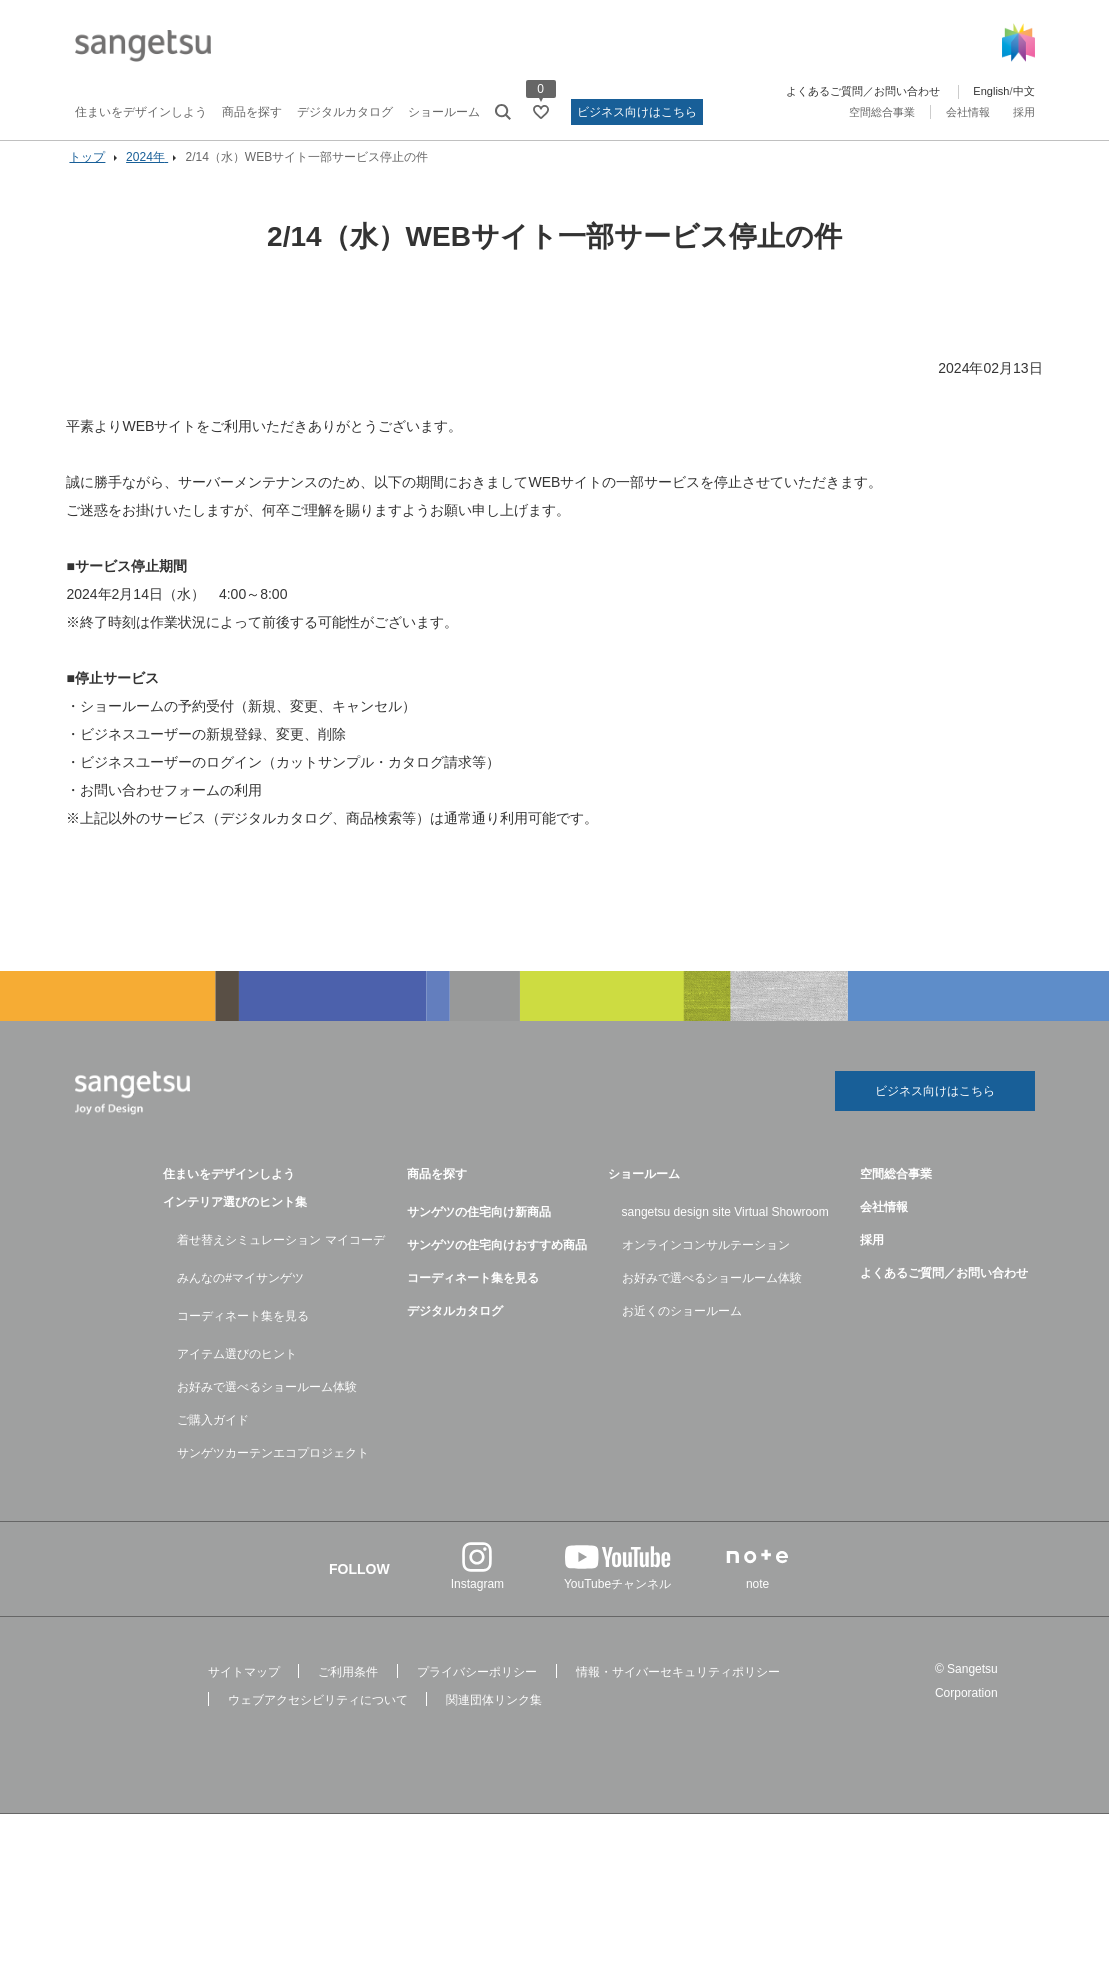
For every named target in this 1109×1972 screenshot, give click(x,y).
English (991, 91)
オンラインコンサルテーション (706, 1263)
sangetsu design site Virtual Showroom (725, 1230)
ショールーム (444, 112)
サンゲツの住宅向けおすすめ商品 (497, 1263)
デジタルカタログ (345, 112)
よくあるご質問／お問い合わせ (863, 91)
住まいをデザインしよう (141, 112)
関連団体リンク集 (494, 1718)
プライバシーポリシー (477, 1690)
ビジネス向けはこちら (637, 112)
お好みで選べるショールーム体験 (267, 1405)
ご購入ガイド (213, 1438)
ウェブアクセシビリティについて (318, 1718)
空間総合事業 (882, 112)
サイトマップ (244, 1690)
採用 (1024, 112)
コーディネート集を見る (243, 1334)
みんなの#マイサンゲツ (240, 1296)
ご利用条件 (348, 1690)
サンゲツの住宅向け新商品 (479, 1230)
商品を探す (252, 112)
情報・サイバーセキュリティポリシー (678, 1690)
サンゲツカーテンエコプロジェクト (273, 1471)
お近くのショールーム (682, 1329)
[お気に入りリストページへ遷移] (541, 112)
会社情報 (968, 112)
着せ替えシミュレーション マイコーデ (280, 1258)
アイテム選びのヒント (237, 1372)
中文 (1024, 91)
